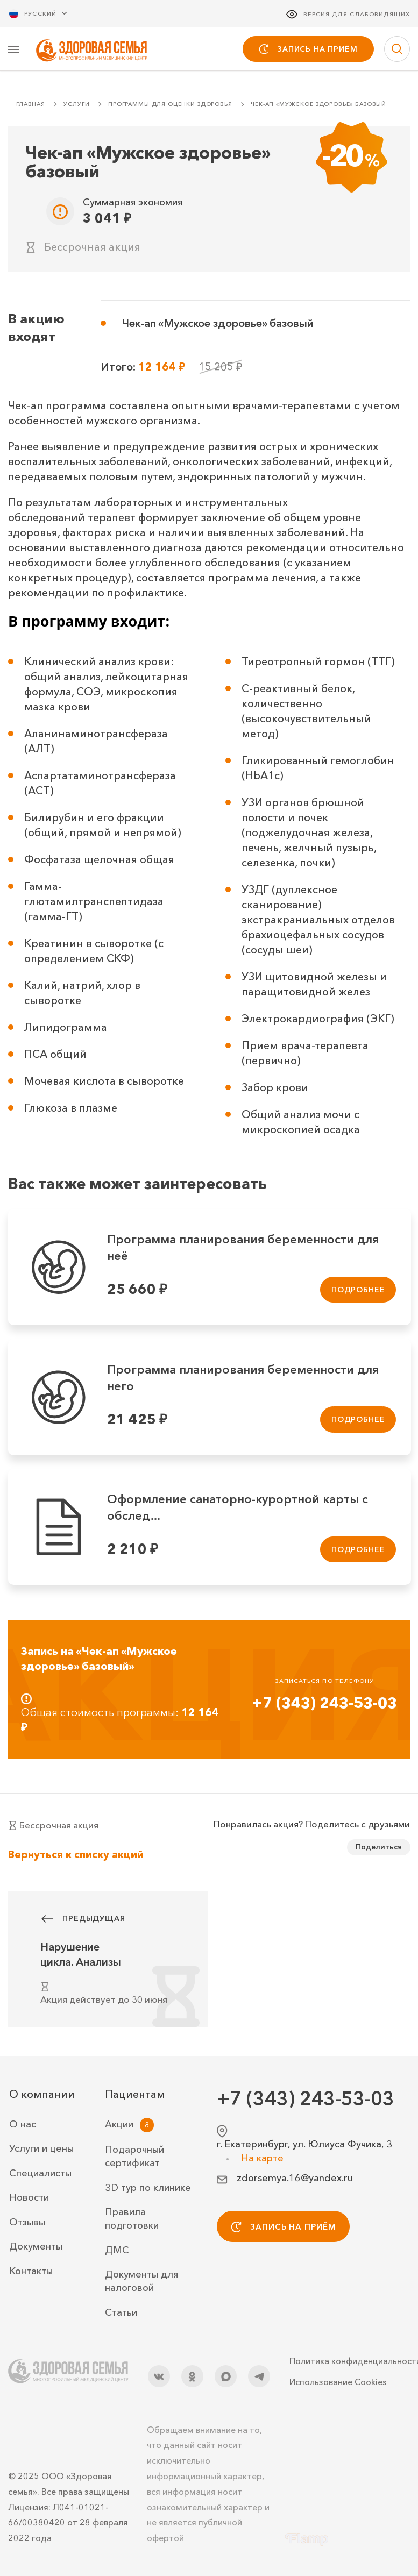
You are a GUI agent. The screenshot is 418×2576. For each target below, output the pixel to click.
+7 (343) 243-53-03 (324, 1704)
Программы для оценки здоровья (170, 105)
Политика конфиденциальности (349, 2361)
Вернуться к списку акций (76, 1855)
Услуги (76, 105)
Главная (30, 105)
